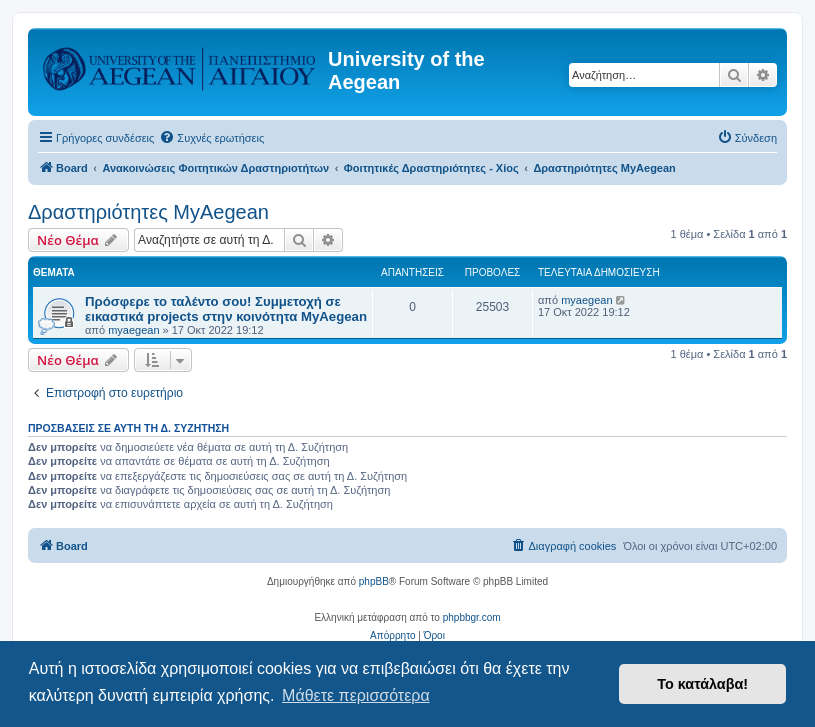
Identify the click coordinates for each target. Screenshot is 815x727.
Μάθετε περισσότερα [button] (356, 695)
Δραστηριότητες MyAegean (148, 212)
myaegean (133, 330)
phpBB (374, 581)
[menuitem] (211, 138)
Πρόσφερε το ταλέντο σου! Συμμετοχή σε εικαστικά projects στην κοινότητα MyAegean (226, 309)
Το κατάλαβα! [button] (702, 684)
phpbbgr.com (472, 617)
